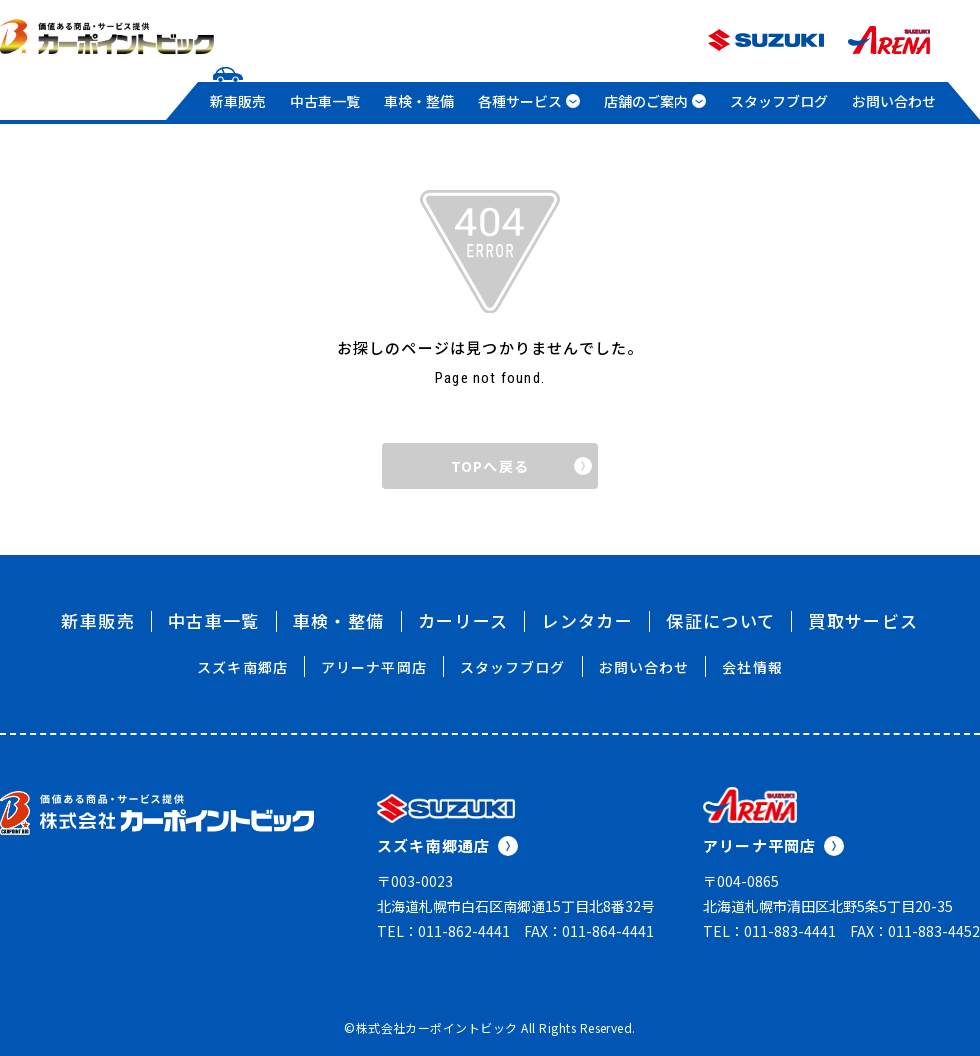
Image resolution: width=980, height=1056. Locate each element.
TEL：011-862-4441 (443, 931)
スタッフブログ (779, 101)
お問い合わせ (894, 101)
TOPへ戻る (521, 466)
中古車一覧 (325, 101)
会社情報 (752, 667)
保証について (720, 620)
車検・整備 (419, 101)
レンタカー (587, 620)
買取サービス (863, 620)
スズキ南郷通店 (447, 845)
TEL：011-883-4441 (769, 931)
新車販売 (238, 101)
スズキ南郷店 (242, 667)
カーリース (463, 620)
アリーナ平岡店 (374, 667)
